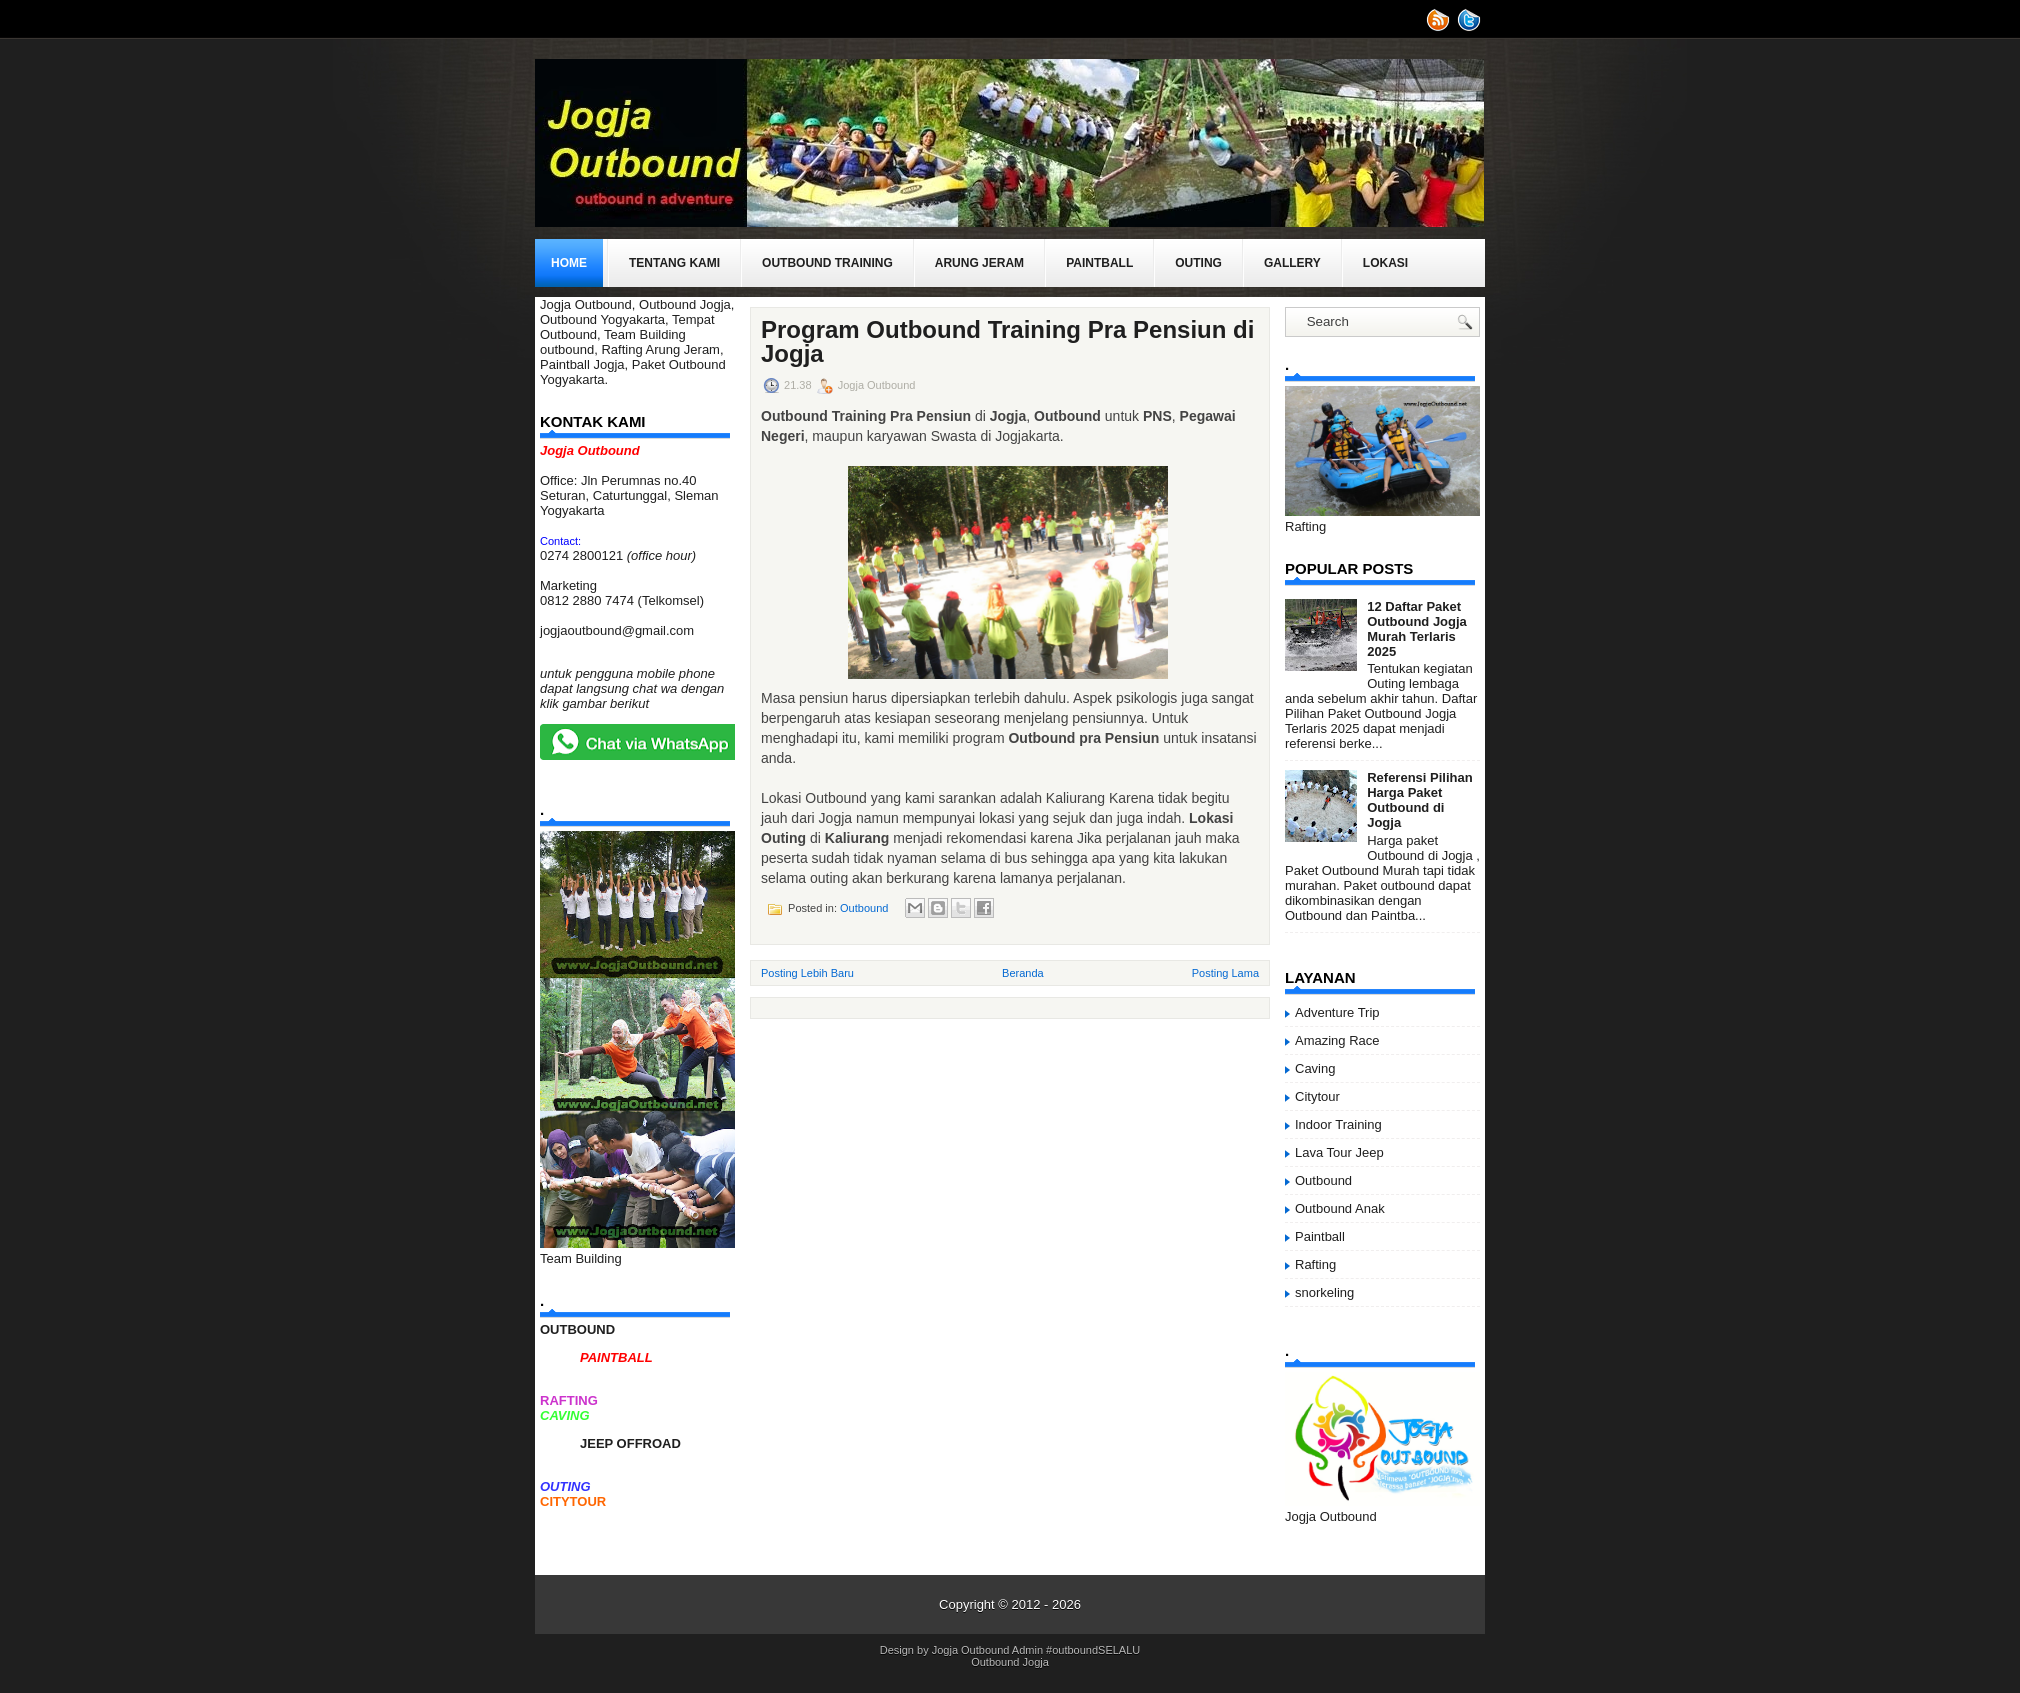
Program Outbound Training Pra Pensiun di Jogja (1007, 342)
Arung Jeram (979, 263)
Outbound (864, 908)
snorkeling (1324, 1292)
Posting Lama (1225, 973)
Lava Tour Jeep (1339, 1152)
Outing (1198, 263)
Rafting (1315, 1264)
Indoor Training (1338, 1124)
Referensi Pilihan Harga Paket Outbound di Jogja (1419, 800)
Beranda (1023, 973)
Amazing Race (1337, 1040)
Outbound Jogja (1010, 1662)
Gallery (1292, 263)
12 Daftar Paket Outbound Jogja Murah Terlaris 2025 (1417, 629)
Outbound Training (827, 263)
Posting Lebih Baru (807, 973)
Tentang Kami (674, 263)
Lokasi (1385, 263)
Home (569, 263)
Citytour (1317, 1096)
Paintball (1099, 263)
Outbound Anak (1340, 1208)
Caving (1315, 1068)
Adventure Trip (1337, 1012)
